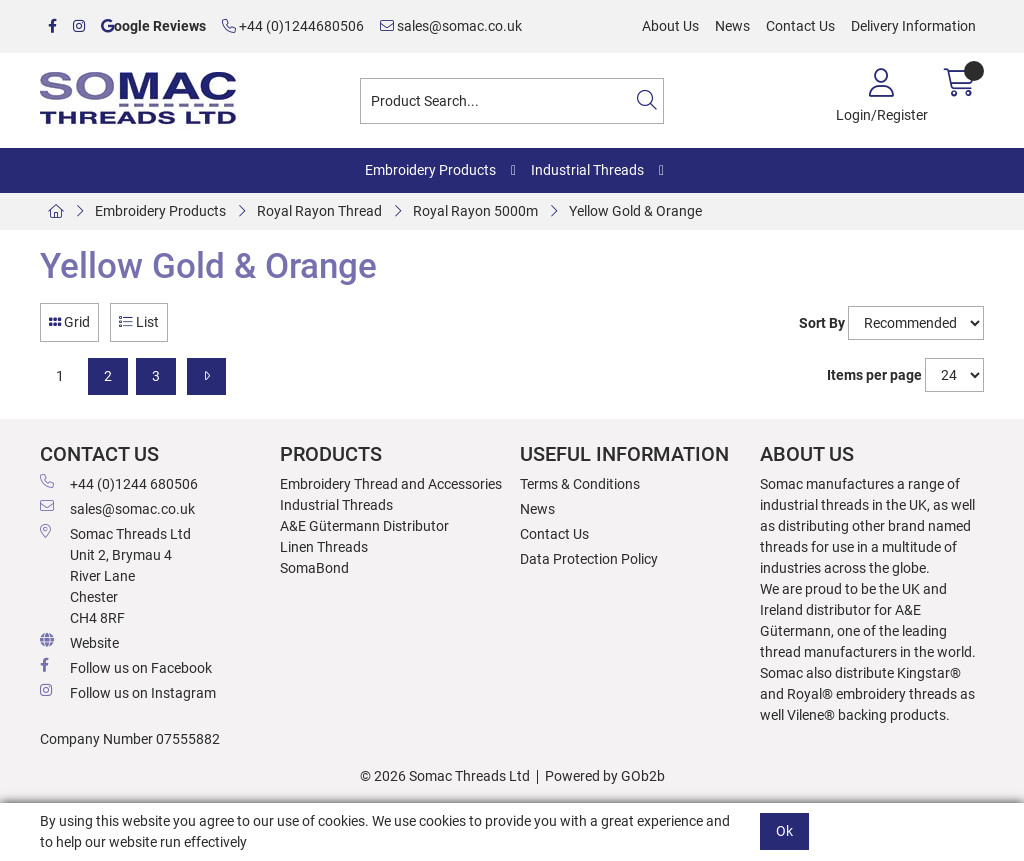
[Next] (206, 376)
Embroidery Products (430, 170)
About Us (670, 26)
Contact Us (800, 26)
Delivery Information (913, 26)
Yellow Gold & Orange (635, 211)
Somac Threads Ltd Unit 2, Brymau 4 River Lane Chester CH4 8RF (115, 575)
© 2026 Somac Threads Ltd (445, 776)
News (732, 26)
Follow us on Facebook (126, 667)
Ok (784, 831)
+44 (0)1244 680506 (119, 483)
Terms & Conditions (580, 484)
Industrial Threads (587, 170)
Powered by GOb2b (605, 776)
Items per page (874, 375)
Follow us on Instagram (128, 692)
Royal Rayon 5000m (475, 211)
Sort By (822, 323)
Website (79, 642)
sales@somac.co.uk (451, 26)
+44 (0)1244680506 (293, 26)
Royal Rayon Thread (319, 211)
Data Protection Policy (589, 559)
